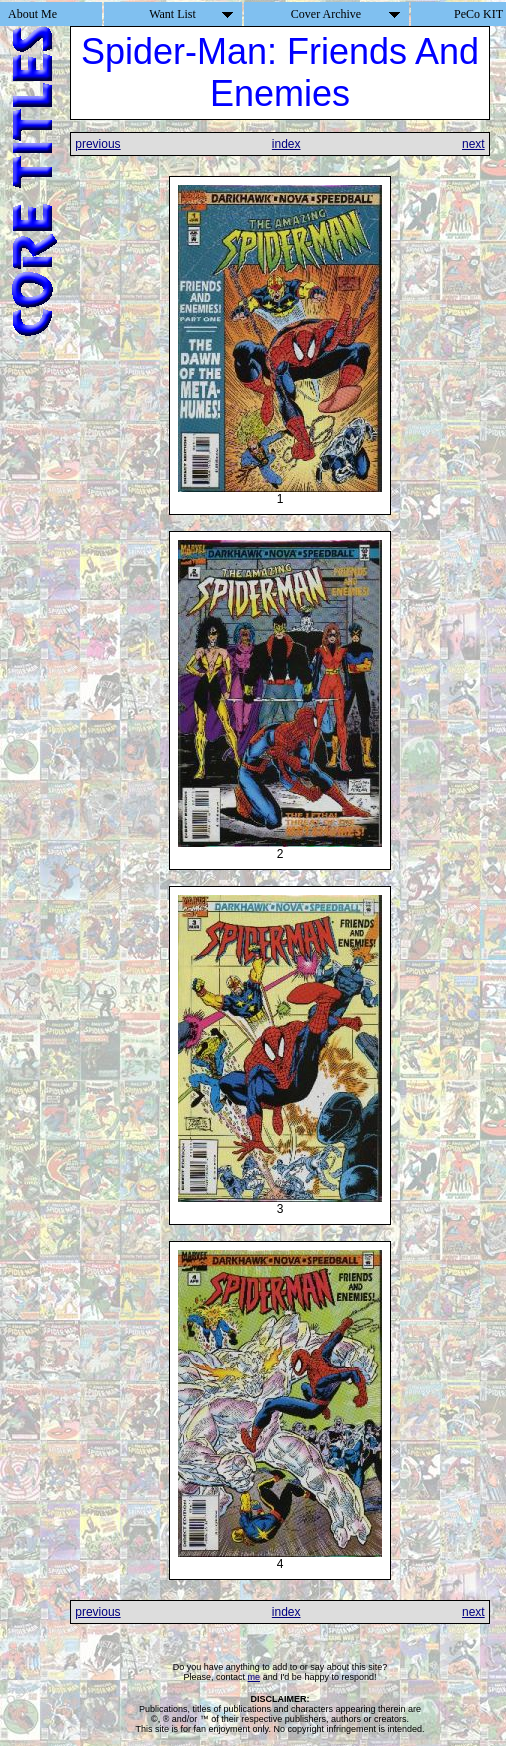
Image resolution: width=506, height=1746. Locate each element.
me (254, 1677)
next (473, 144)
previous (97, 144)
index (286, 144)
